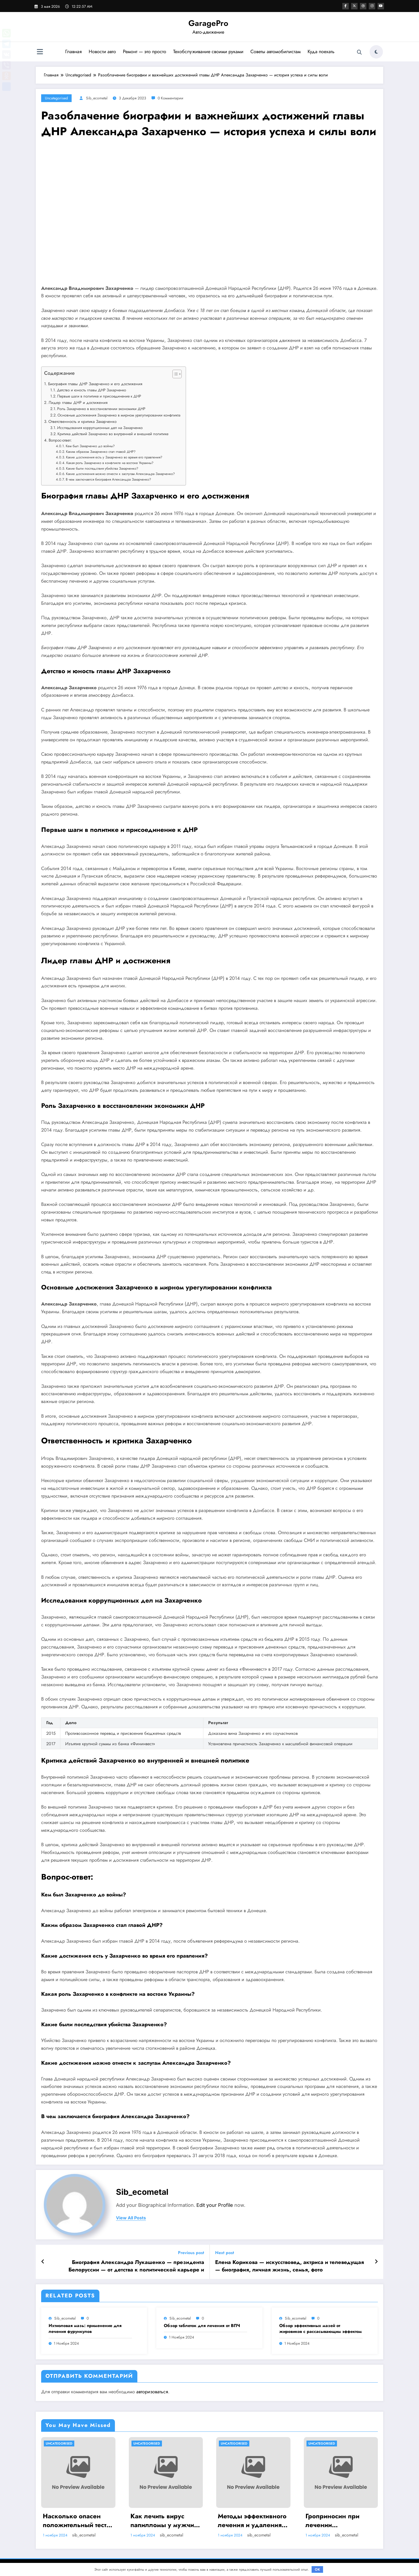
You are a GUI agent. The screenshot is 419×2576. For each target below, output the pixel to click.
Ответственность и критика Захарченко (82, 421)
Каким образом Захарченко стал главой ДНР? (100, 451)
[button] (174, 375)
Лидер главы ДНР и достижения (78, 403)
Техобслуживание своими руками (208, 51)
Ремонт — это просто (144, 51)
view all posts (131, 2217)
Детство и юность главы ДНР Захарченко (91, 390)
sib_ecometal (96, 98)
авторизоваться (152, 2391)
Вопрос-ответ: (60, 440)
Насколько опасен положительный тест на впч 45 (74, 2521)
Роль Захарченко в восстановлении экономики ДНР (101, 408)
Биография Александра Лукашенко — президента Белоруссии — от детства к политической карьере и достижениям (136, 2266)
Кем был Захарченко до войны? (90, 446)
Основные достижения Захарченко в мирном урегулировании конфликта (118, 415)
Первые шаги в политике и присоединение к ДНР (99, 396)
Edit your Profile (214, 2205)
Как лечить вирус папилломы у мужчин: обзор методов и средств (165, 2521)
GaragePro (208, 23)
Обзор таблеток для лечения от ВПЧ (202, 2326)
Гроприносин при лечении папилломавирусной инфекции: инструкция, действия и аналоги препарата (339, 2521)
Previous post (191, 2252)
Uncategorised (56, 98)
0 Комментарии (170, 98)
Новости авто (101, 51)
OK (317, 2569)
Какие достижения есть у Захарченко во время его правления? (114, 457)
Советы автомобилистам (275, 51)
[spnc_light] (376, 52)
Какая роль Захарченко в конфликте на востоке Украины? (109, 462)
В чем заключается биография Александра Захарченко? (108, 479)
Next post (224, 2252)
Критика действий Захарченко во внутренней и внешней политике (112, 434)
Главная (73, 51)
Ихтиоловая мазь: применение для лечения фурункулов (85, 2329)
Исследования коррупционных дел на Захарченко (100, 427)
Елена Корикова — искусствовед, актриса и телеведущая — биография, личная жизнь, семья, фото (289, 2266)
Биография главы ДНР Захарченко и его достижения (95, 384)
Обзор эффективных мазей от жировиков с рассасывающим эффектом (320, 2329)
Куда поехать (320, 51)
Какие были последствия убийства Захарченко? (102, 468)
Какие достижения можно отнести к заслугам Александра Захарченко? (120, 473)
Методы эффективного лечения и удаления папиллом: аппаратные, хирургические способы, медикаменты (252, 2521)
